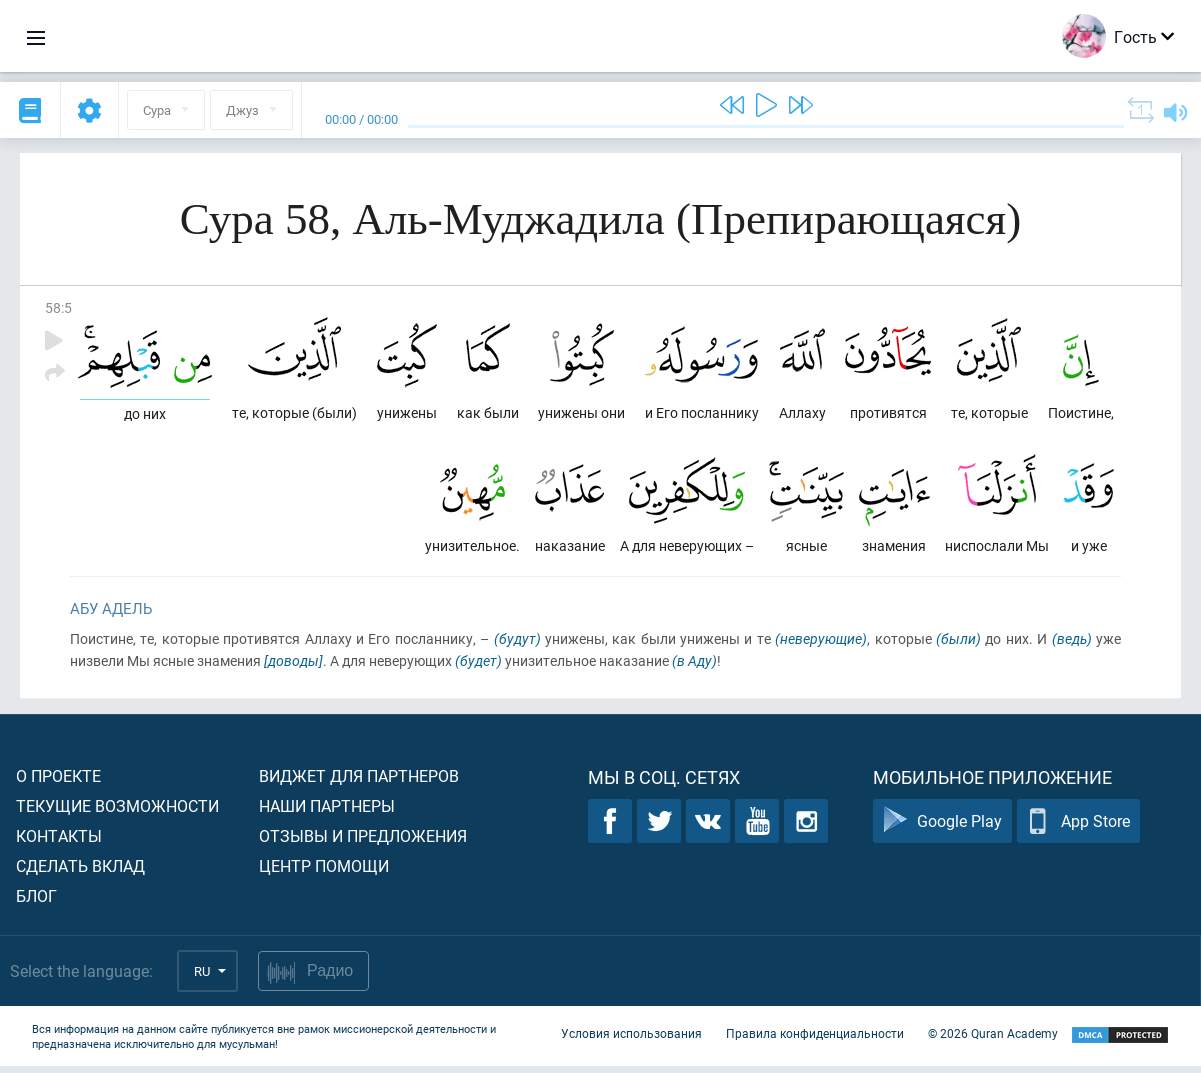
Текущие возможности (117, 812)
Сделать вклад (80, 872)
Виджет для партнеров (359, 782)
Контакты (59, 842)
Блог (36, 902)
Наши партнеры (327, 812)
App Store (1078, 828)
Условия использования (631, 1041)
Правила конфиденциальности (815, 1041)
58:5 (58, 307)
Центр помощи (324, 872)
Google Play (942, 828)
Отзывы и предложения (363, 842)
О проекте (58, 782)
